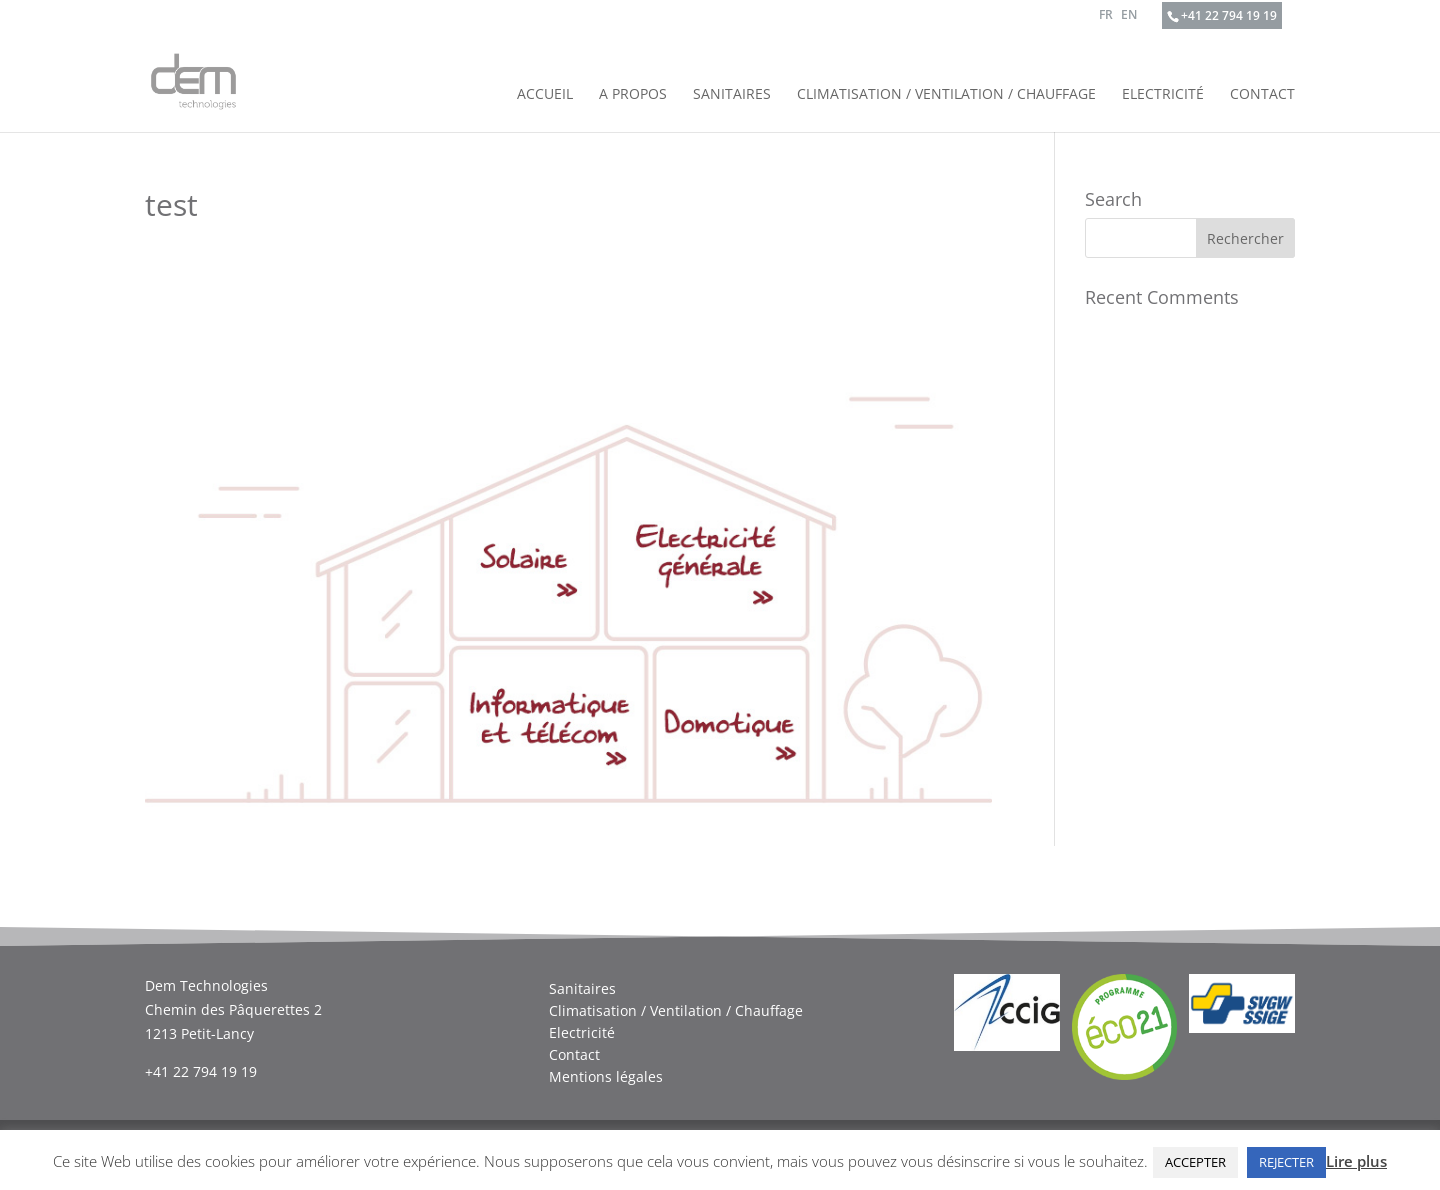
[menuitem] (1106, 19)
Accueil (545, 95)
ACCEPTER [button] (1195, 1162)
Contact (1262, 95)
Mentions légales (606, 1077)
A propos (633, 95)
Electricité (1163, 95)
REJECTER (1286, 1162)
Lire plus (1356, 1161)
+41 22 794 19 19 (1229, 15)
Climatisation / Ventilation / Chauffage (946, 95)
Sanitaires (732, 95)
